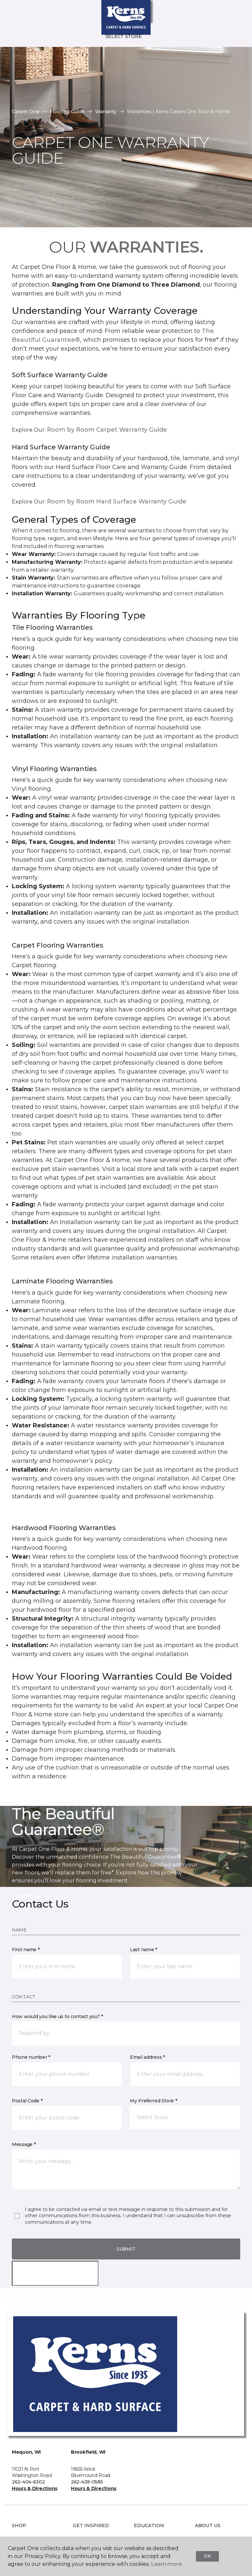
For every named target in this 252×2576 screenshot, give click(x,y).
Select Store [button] (123, 36)
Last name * (143, 1949)
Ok (207, 2556)
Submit (126, 2249)
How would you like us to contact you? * (57, 2016)
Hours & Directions (34, 2488)
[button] (227, 13)
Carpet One (25, 111)
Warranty (105, 111)
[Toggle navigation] (9, 13)
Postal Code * (27, 2100)
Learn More (32, 1896)
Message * (23, 2144)
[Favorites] (235, 13)
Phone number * (31, 2057)
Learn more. (167, 2564)
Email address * (147, 2057)
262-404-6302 (28, 2482)
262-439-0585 (87, 2482)
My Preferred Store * (153, 2100)
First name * (26, 1949)
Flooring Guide (67, 111)
